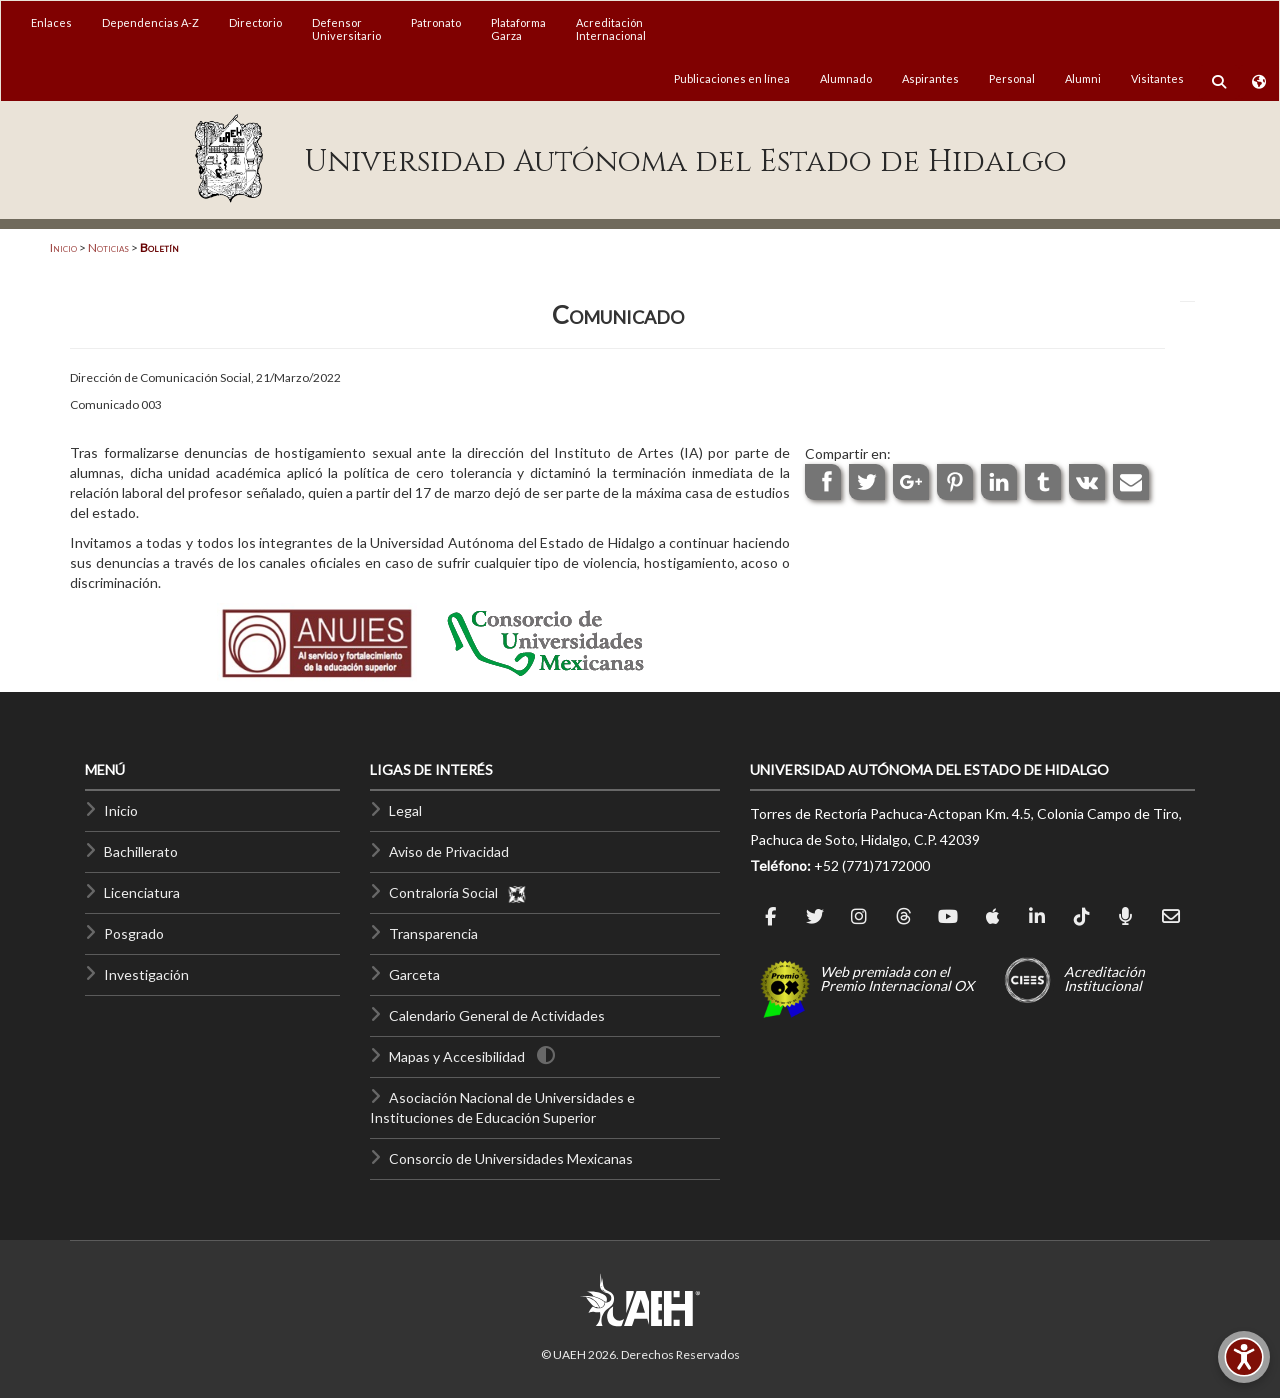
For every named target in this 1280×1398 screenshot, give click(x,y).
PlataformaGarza (518, 29)
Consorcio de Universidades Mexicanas (511, 1158)
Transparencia (433, 933)
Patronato (436, 22)
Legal (405, 810)
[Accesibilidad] (1244, 1357)
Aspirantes (930, 78)
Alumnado (846, 78)
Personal (1012, 78)
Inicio (63, 247)
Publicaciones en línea (732, 78)
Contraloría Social (458, 892)
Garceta (414, 974)
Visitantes (1157, 78)
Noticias (108, 247)
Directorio (255, 22)
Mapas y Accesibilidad (457, 1056)
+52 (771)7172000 (872, 865)
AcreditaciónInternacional (611, 29)
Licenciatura (142, 892)
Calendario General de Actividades (497, 1015)
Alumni (1083, 78)
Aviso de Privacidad (449, 851)
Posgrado (134, 933)
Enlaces (51, 22)
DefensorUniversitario (346, 29)
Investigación (146, 974)
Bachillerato (141, 851)
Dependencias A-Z (150, 22)
